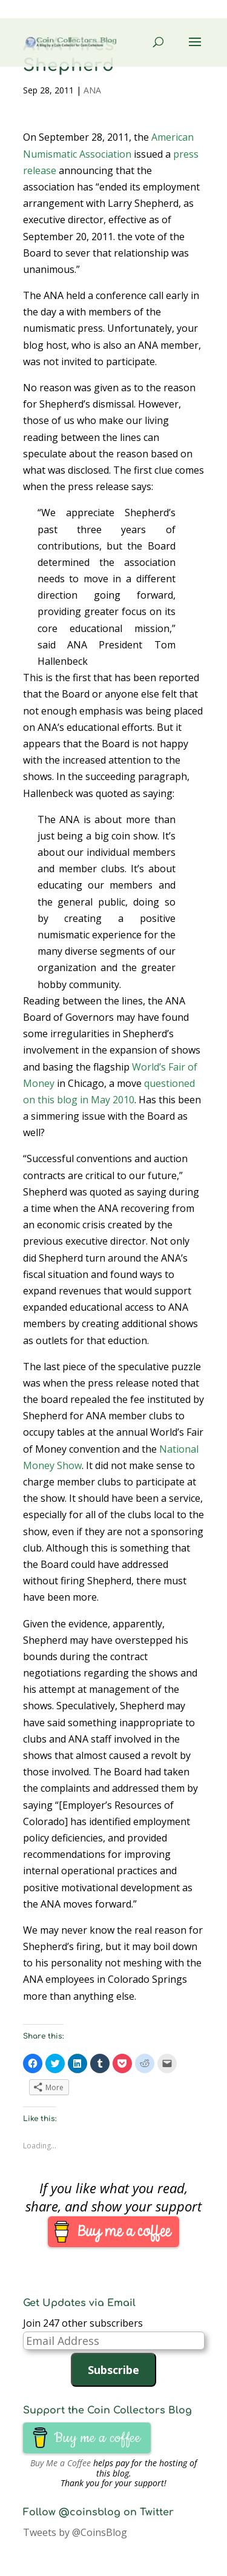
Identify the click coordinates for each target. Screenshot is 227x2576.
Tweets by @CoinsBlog (75, 2532)
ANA (92, 90)
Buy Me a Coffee (60, 2463)
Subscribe (113, 2369)
